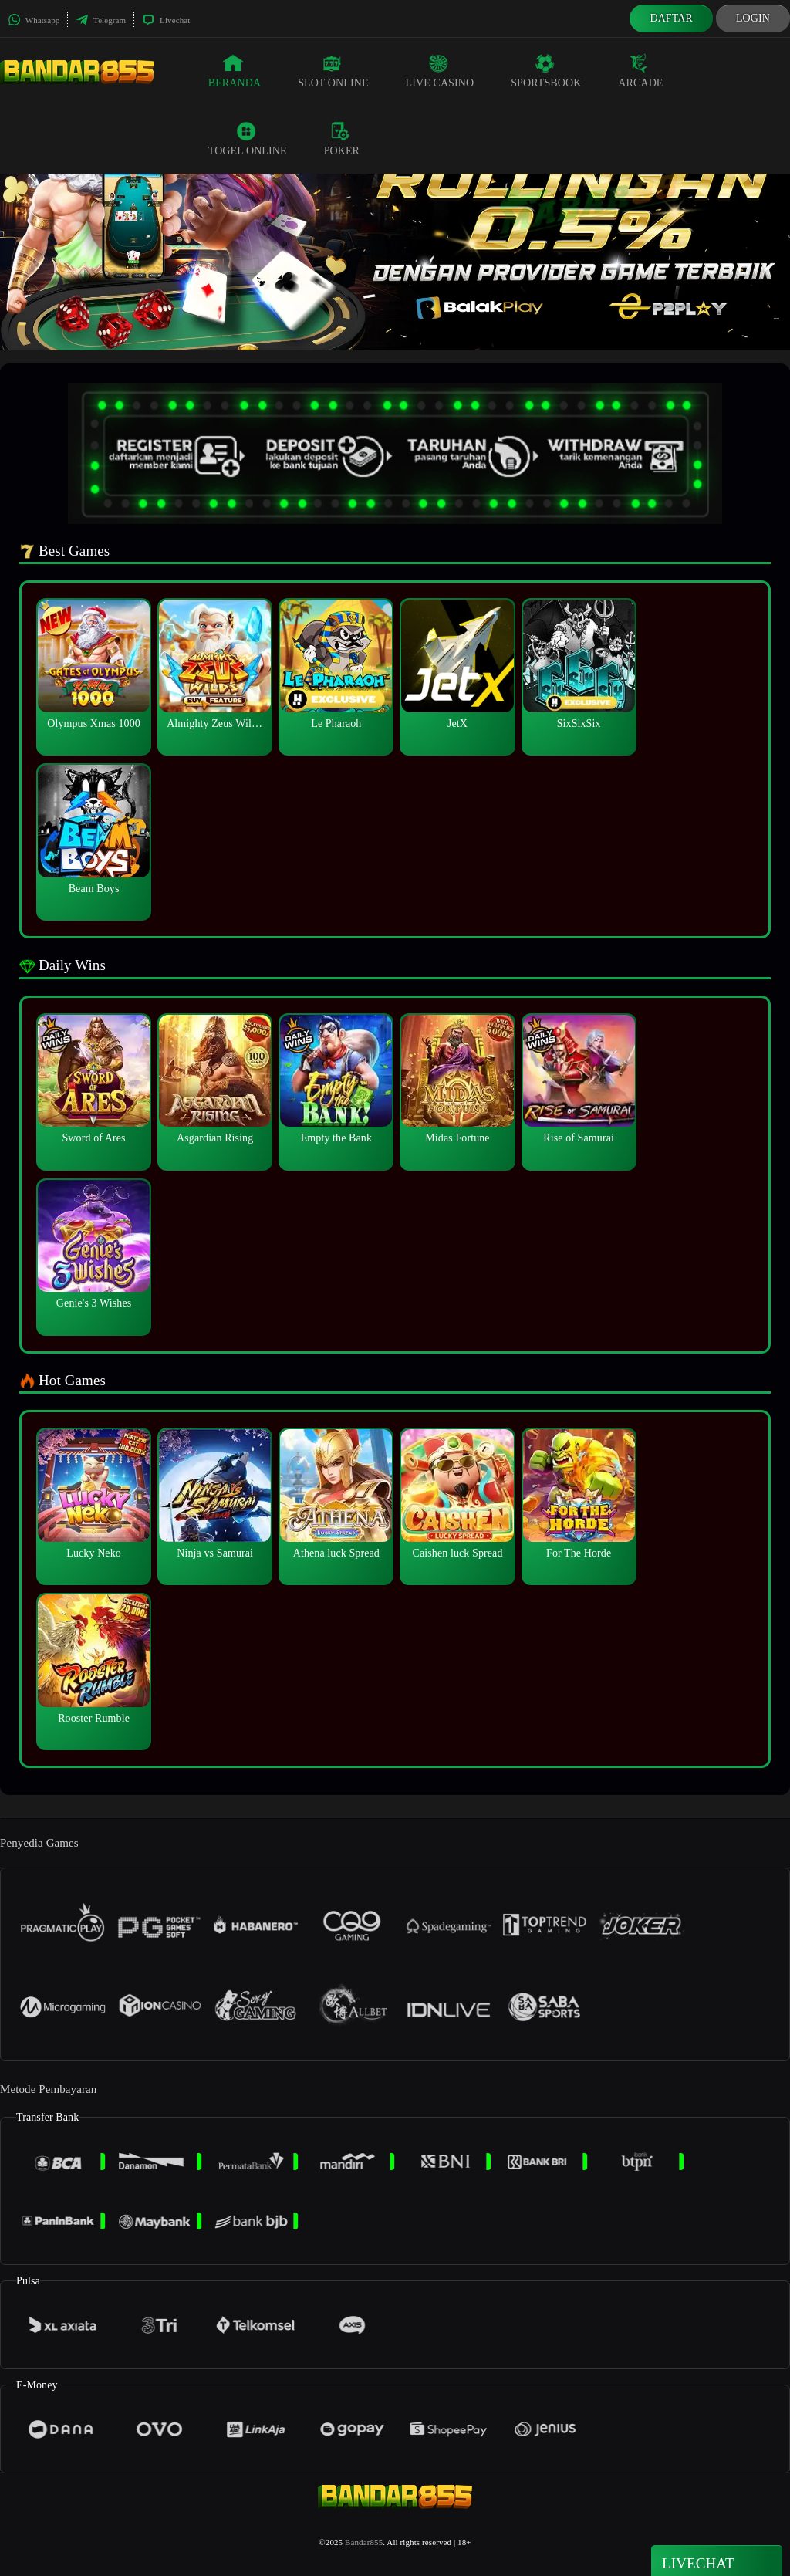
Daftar (671, 18)
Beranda (234, 71)
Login (753, 18)
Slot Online (333, 71)
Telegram (101, 20)
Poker (342, 139)
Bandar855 (364, 2542)
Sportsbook (546, 71)
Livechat (166, 20)
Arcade (640, 71)
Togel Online (247, 139)
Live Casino (440, 71)
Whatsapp (33, 20)
